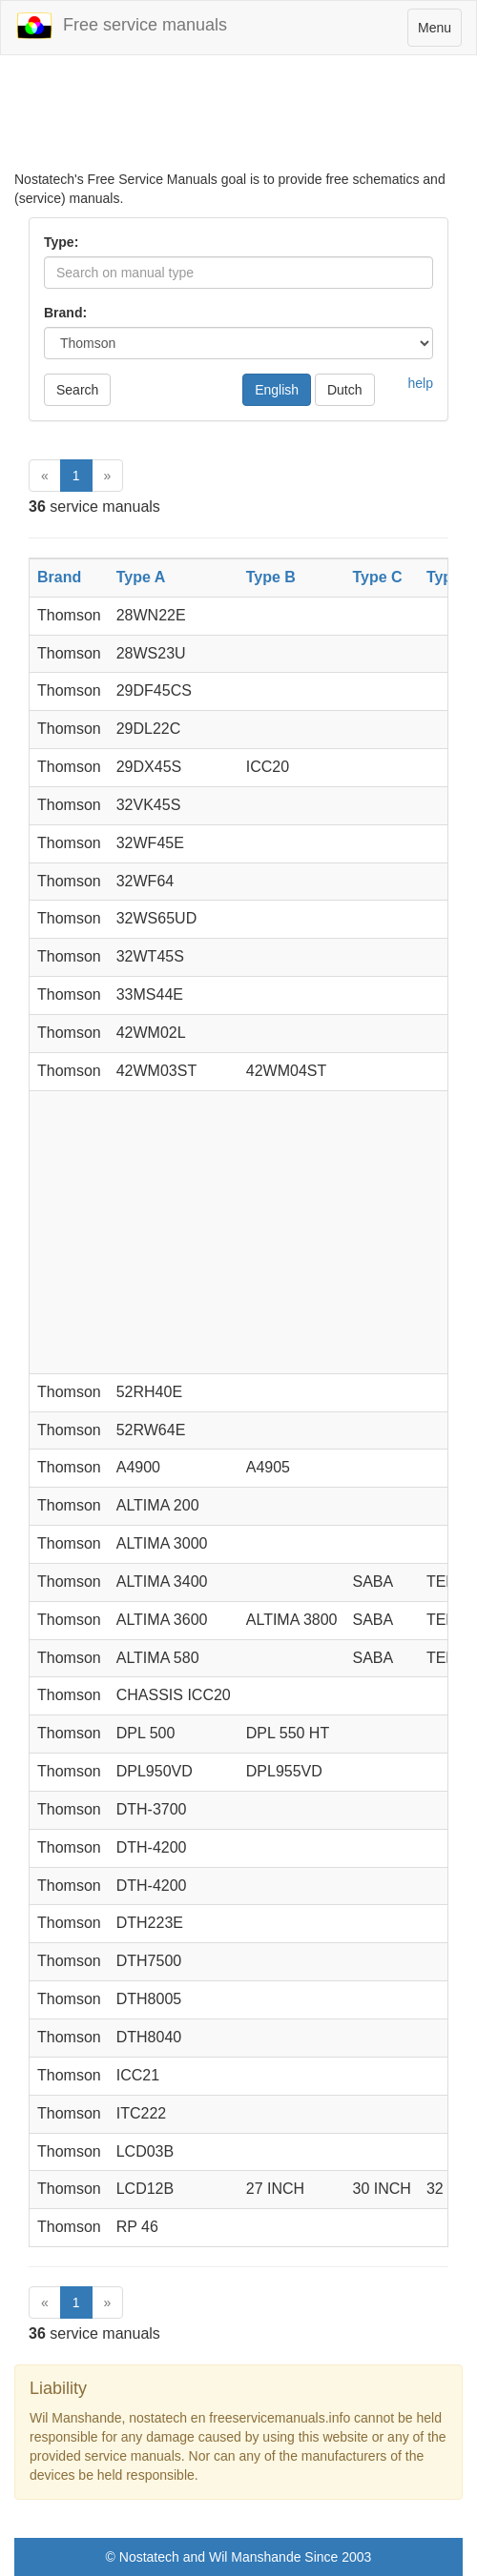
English (277, 389)
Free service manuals (121, 25)
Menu (439, 32)
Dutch (345, 389)
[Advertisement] (238, 122)
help (420, 383)
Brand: (65, 312)
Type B (271, 577)
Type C (378, 577)
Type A (141, 577)
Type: (61, 242)
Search (77, 389)
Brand (59, 577)
